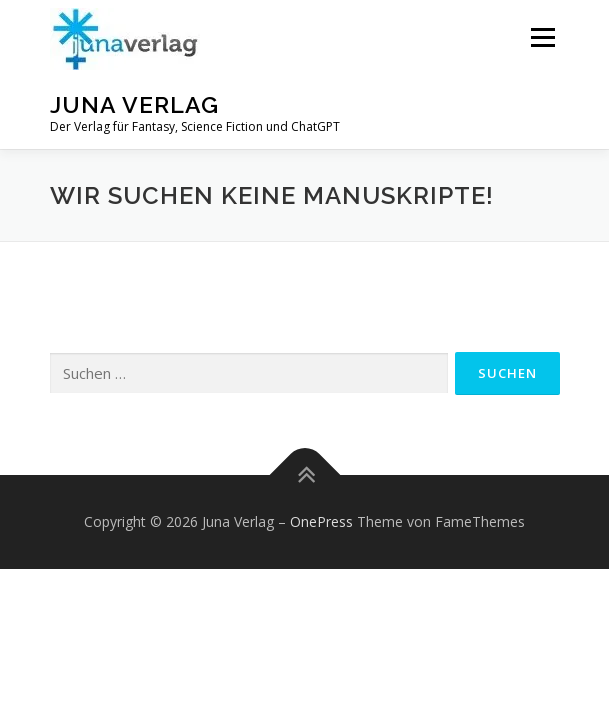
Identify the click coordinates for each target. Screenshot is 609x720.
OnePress (321, 521)
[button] (125, 39)
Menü (541, 37)
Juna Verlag (134, 104)
